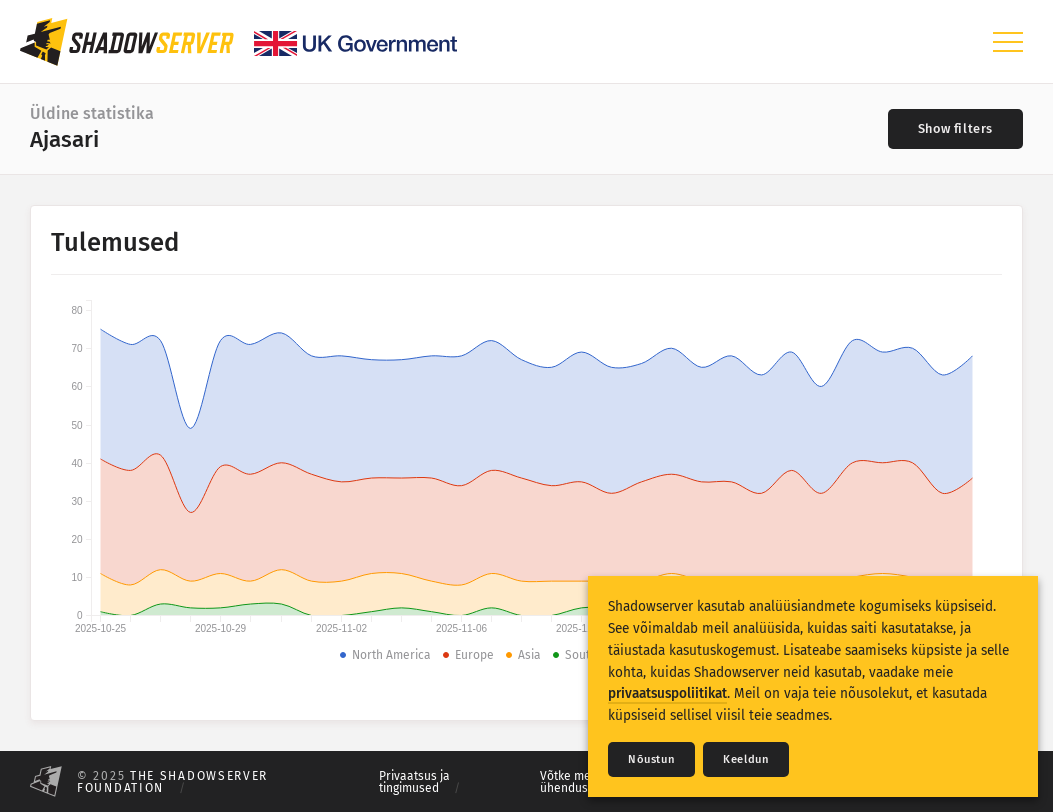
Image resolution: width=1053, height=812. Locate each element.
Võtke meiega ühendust (577, 782)
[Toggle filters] (955, 129)
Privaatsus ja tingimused (414, 782)
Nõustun (651, 759)
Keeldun (746, 759)
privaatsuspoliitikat (667, 693)
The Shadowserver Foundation (172, 782)
